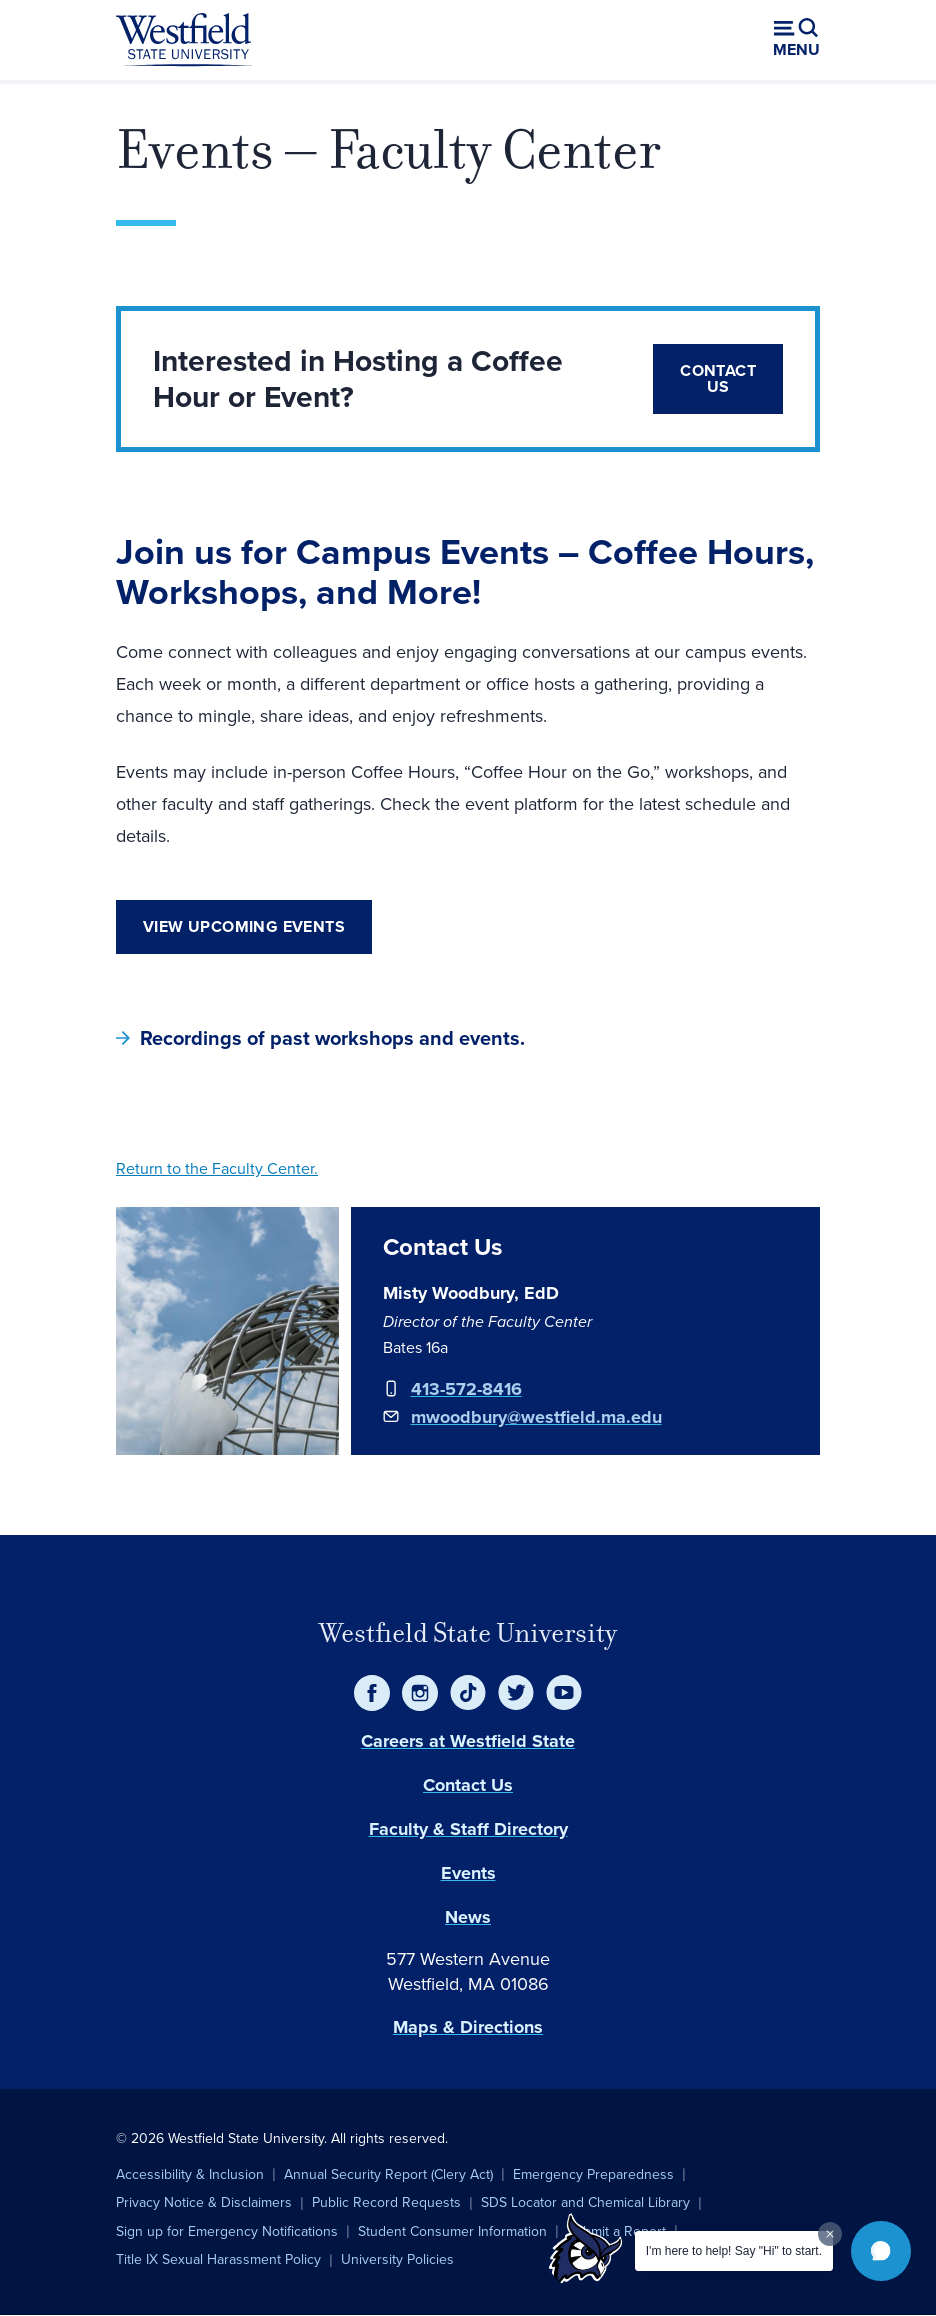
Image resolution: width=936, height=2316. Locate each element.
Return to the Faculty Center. (217, 1168)
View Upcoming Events (244, 926)
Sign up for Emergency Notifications (227, 2231)
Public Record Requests (386, 2202)
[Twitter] (516, 1693)
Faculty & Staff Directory (468, 1829)
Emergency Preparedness (593, 2174)
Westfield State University (468, 1633)
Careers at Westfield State (468, 1741)
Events (468, 1873)
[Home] (184, 40)
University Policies (397, 2259)
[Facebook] (372, 1693)
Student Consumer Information (452, 2231)
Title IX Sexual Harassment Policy (218, 2259)
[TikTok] (468, 1693)
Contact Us (718, 378)
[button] (881, 2251)
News (468, 1917)
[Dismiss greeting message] (830, 2234)
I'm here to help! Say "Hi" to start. (734, 2251)
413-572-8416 (466, 1389)
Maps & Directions (468, 2027)
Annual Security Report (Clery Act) (388, 2174)
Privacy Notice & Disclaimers (204, 2202)
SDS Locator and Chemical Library (585, 2202)
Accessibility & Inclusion (190, 2174)
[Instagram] (420, 1693)
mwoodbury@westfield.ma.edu (536, 1417)
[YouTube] (564, 1693)
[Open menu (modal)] (796, 40)
